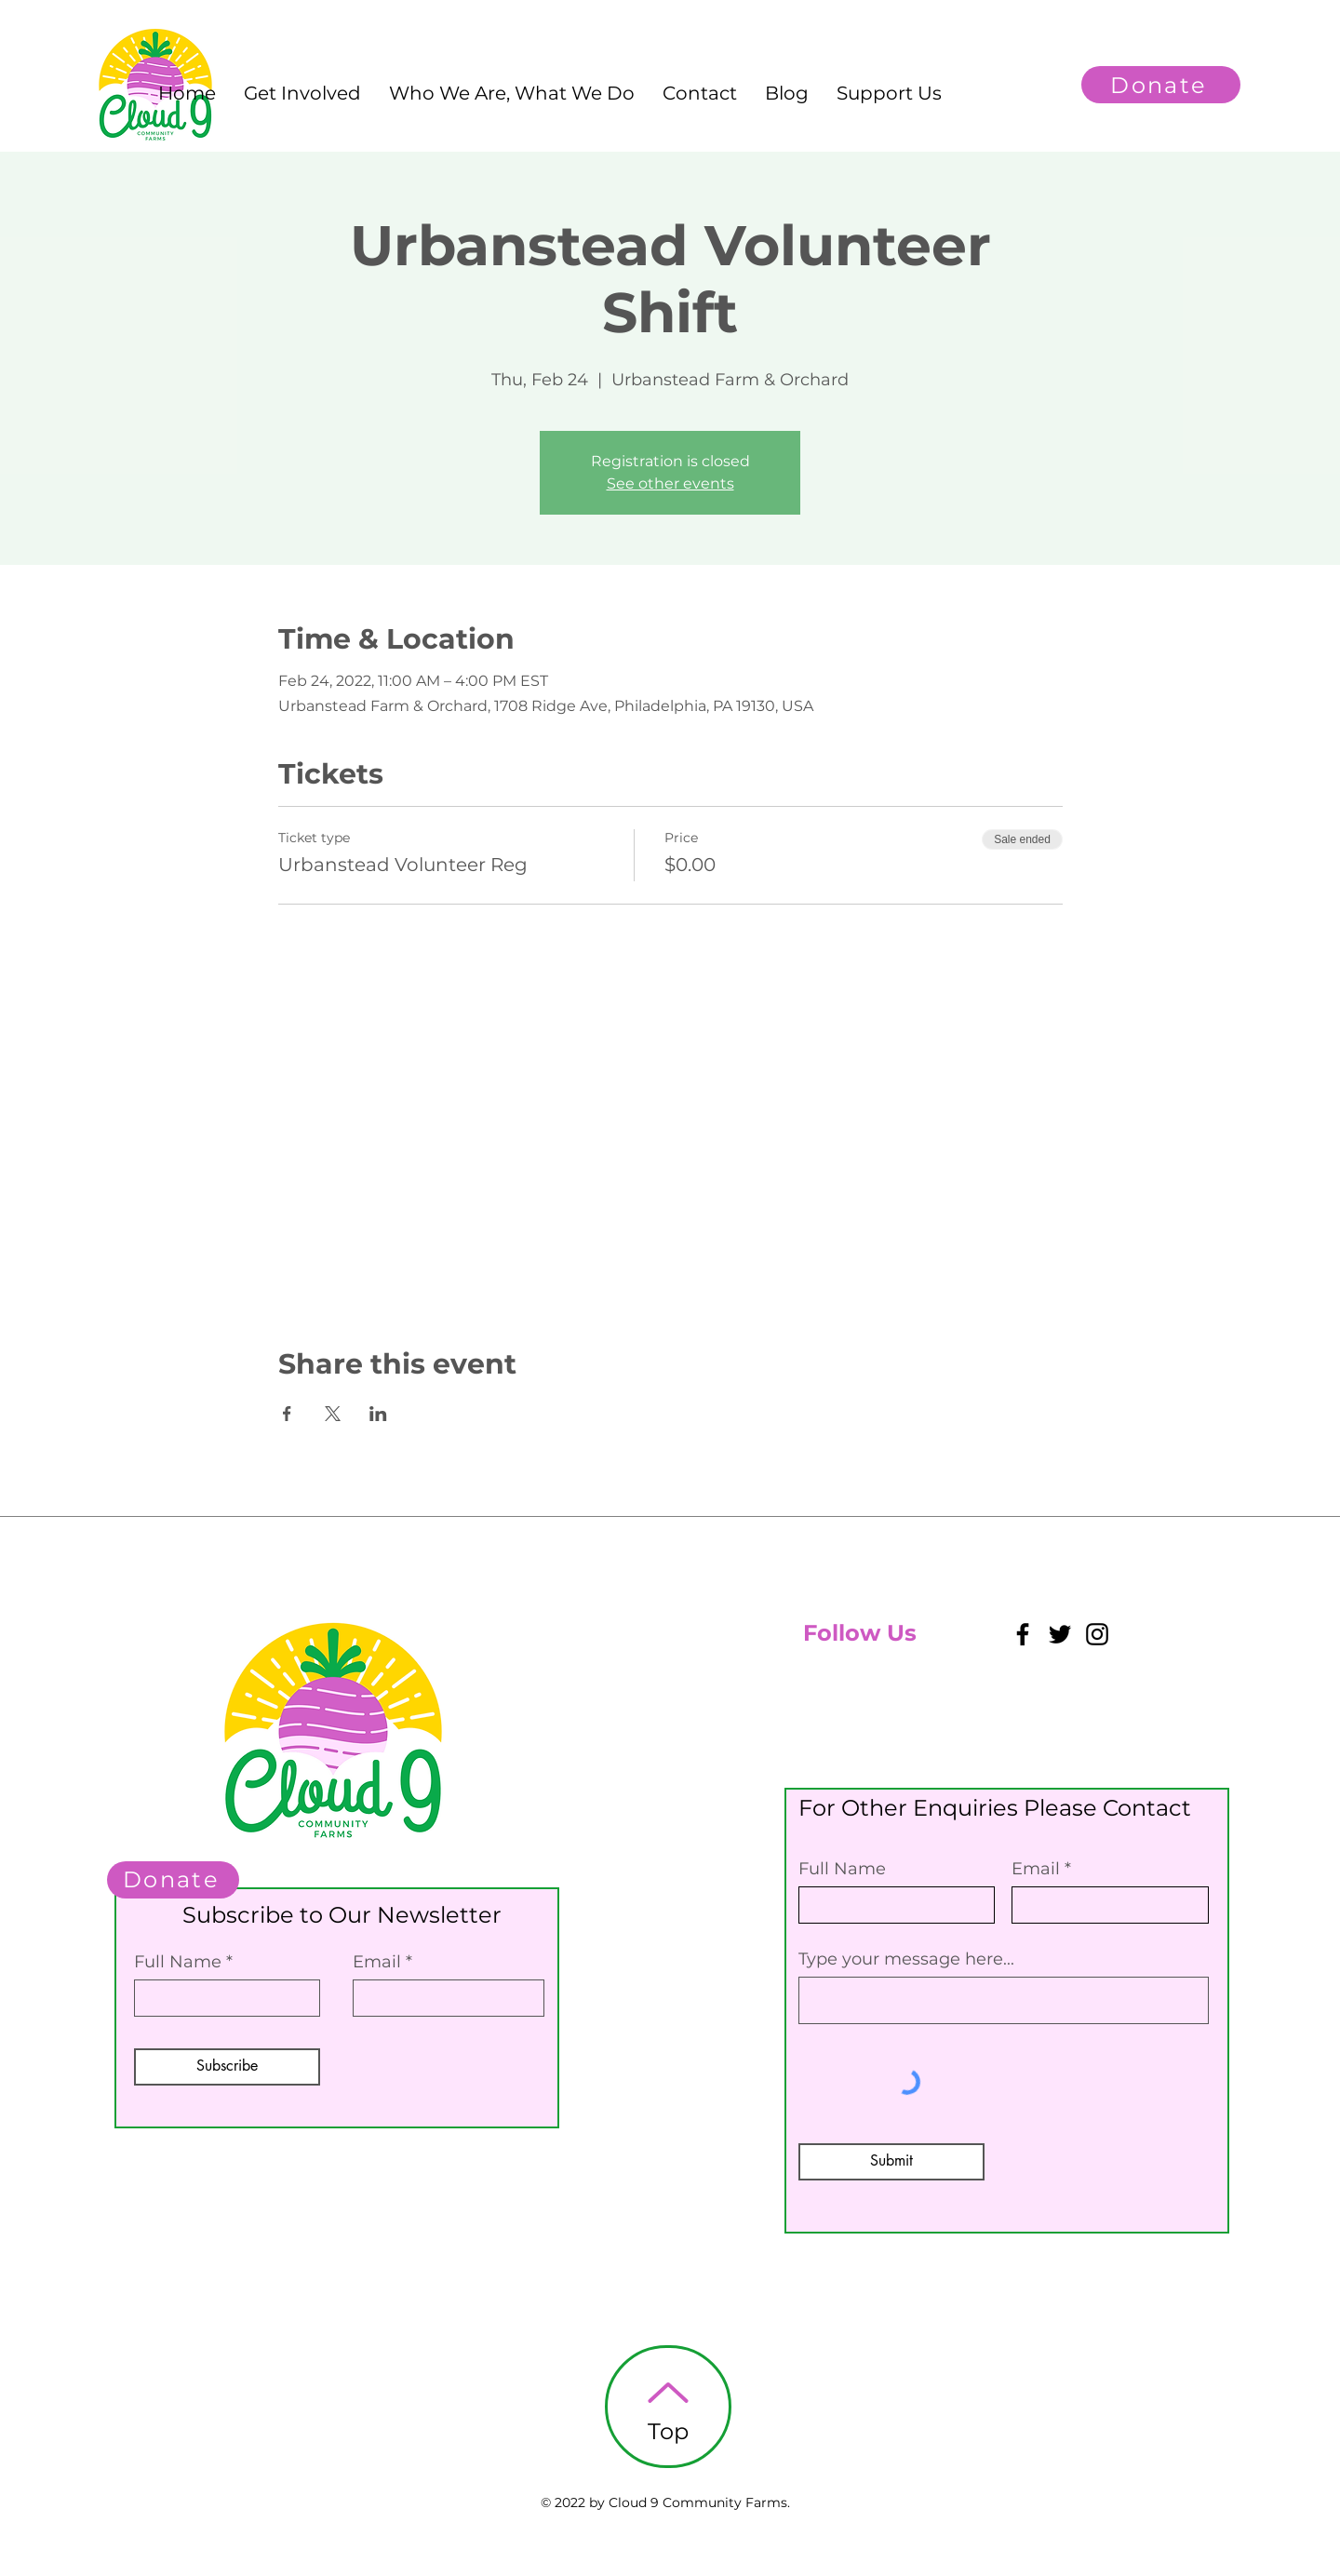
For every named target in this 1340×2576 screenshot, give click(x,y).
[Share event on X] (333, 1413)
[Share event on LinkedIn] (378, 1413)
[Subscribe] (227, 2067)
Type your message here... (906, 1959)
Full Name (177, 1961)
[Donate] (1160, 84)
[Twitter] (1060, 1634)
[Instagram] (1097, 1634)
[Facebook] (1023, 1634)
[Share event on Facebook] (287, 1413)
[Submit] (891, 2161)
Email (377, 1961)
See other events (670, 483)
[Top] (668, 2406)
